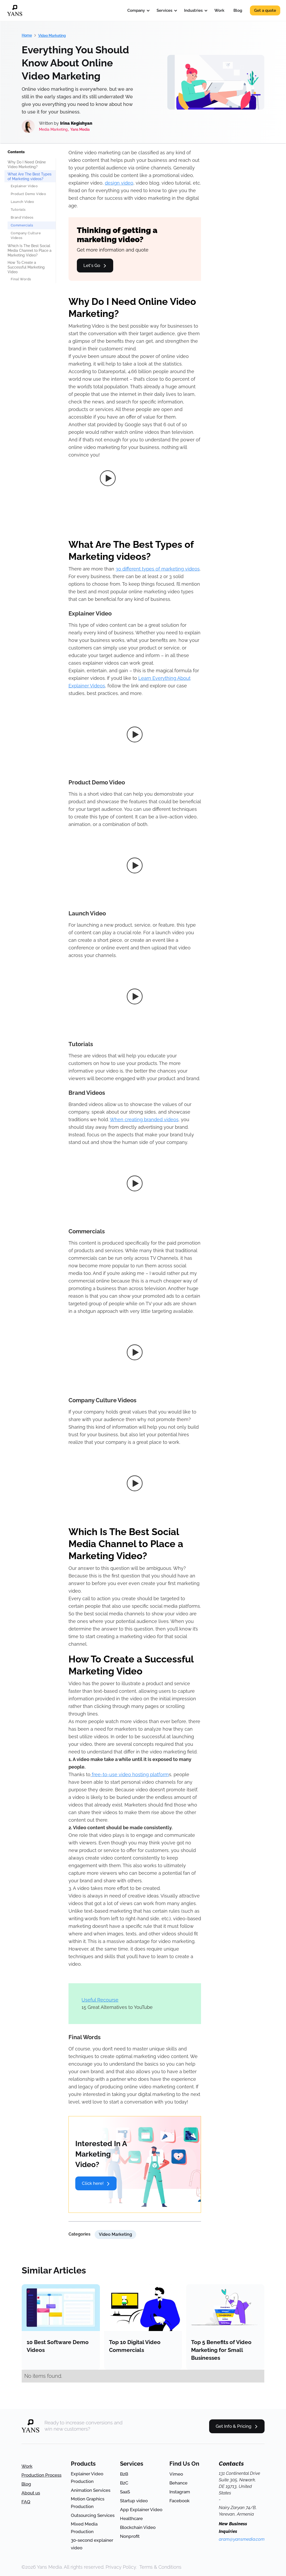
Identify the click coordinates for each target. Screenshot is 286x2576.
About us (30, 2492)
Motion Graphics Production (87, 2502)
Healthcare (131, 2518)
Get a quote (265, 10)
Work (219, 10)
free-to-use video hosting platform (129, 1774)
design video (119, 183)
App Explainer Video (141, 2509)
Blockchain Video (138, 2527)
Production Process (41, 2475)
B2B (124, 2474)
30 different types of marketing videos (158, 569)
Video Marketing (52, 35)
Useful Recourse (100, 2000)
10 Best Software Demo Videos (58, 2346)
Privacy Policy (121, 2567)
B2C (124, 2483)
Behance (178, 2483)
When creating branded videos (144, 1119)
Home (27, 35)
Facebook (179, 2500)
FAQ (25, 2501)
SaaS (125, 2491)
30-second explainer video (92, 2544)
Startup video (134, 2500)
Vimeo (176, 2474)
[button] (137, 10)
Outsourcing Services (93, 2515)
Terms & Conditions (160, 2567)
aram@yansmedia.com (242, 2539)
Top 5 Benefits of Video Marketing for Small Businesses (221, 2350)
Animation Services (90, 2490)
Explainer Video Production (87, 2477)
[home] (15, 10)
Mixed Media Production (84, 2527)
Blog (237, 10)
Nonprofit (130, 2536)
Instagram (179, 2491)
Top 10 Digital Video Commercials (135, 2346)
